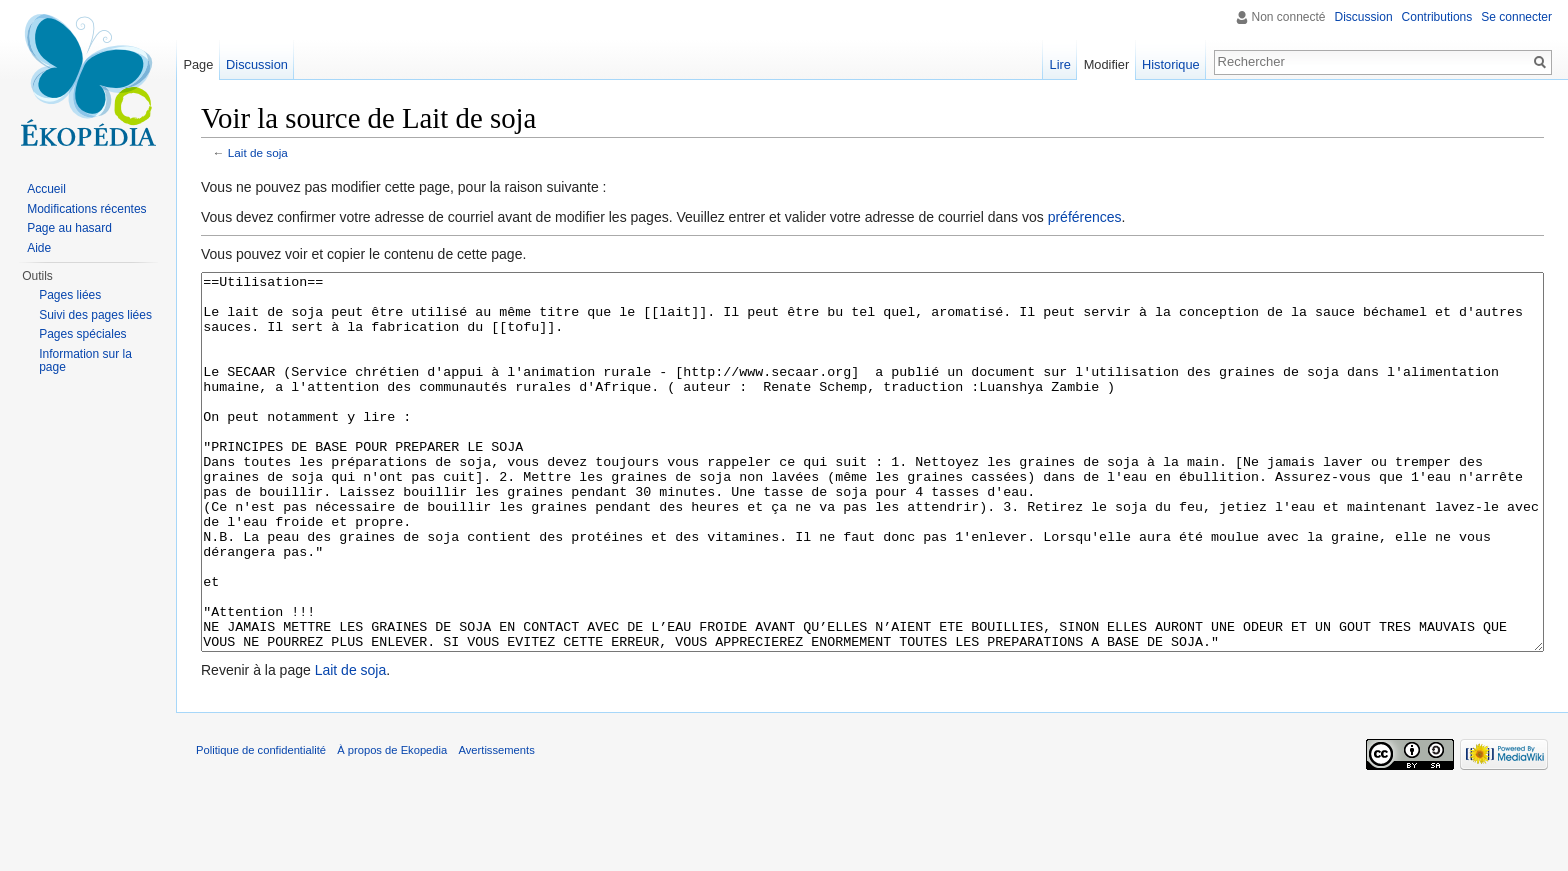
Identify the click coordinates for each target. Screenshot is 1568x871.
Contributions (1437, 17)
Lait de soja (258, 152)
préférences (1085, 217)
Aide (39, 248)
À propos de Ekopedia (392, 825)
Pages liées (70, 295)
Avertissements (496, 825)
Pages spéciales (82, 334)
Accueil (46, 189)
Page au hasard (69, 228)
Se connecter (1516, 17)
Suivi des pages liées (95, 315)
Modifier (1107, 64)
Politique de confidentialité (261, 825)
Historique (1171, 64)
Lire (1060, 64)
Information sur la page (85, 361)
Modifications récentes (86, 209)
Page (198, 64)
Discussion (1364, 17)
